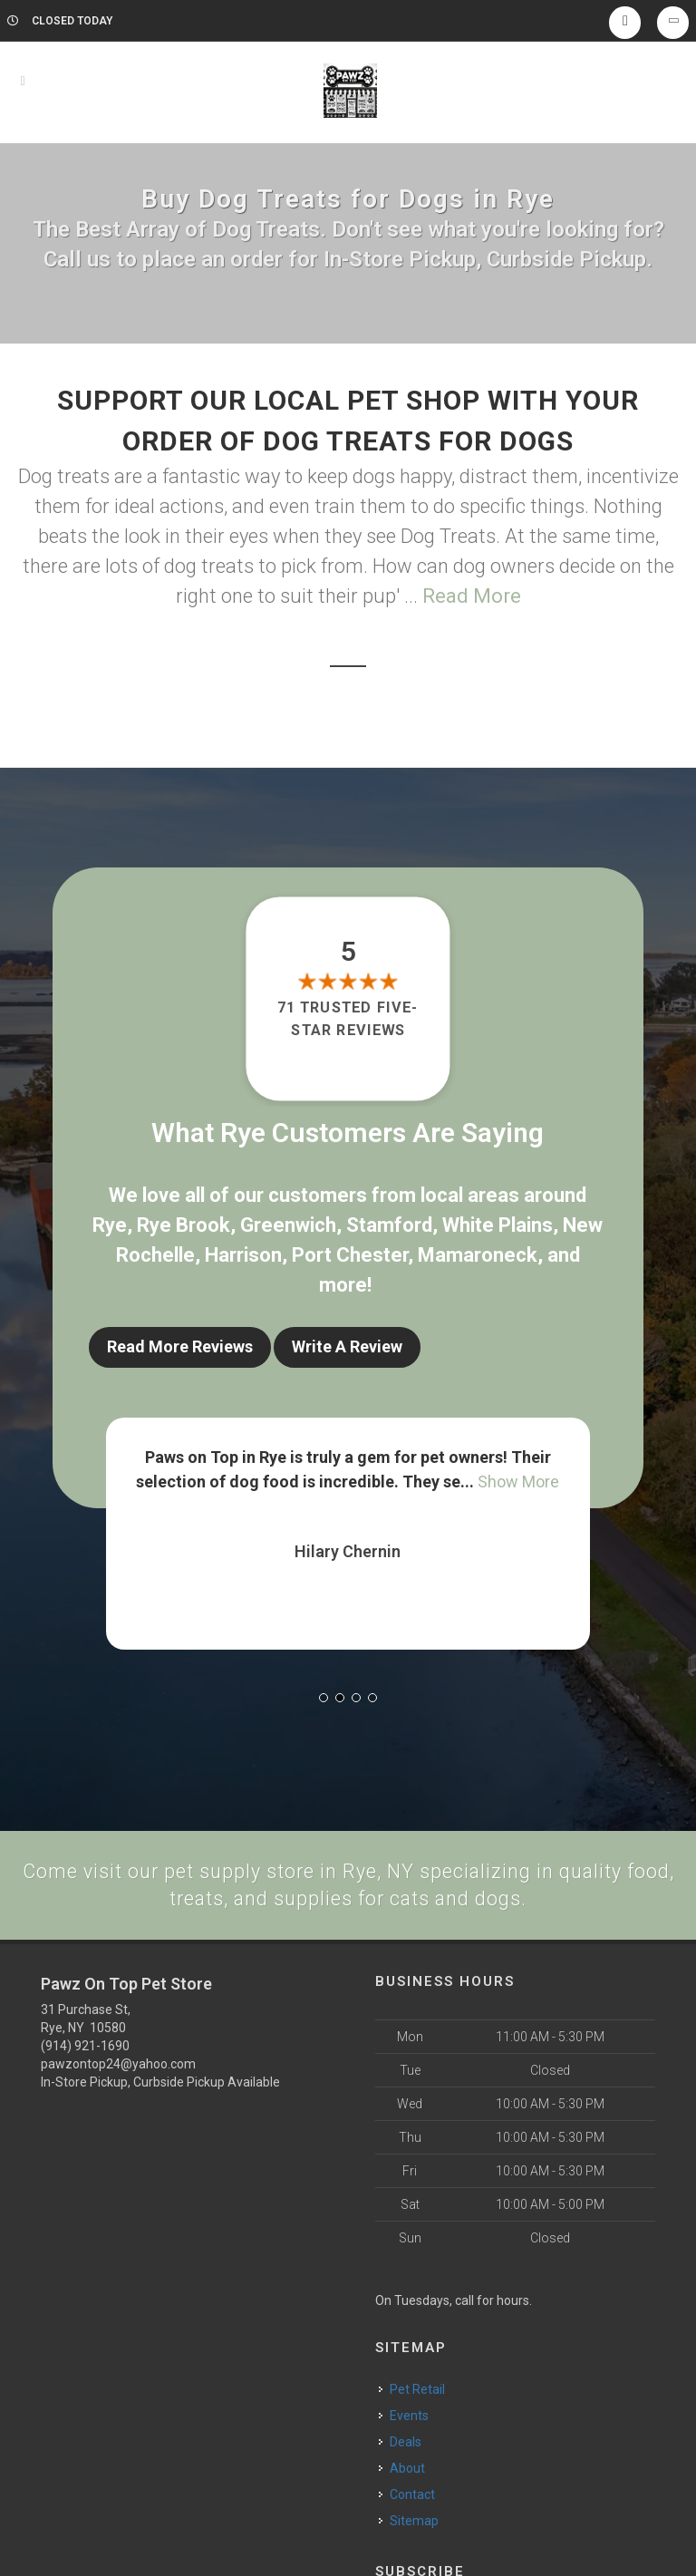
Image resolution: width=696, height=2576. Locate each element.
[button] (323, 1693)
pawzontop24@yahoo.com (118, 2061)
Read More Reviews (180, 1346)
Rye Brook (183, 1225)
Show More (518, 1477)
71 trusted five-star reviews (348, 1018)
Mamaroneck (477, 1255)
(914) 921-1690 (85, 2043)
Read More (471, 596)
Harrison (243, 1255)
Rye (109, 1225)
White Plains (497, 1225)
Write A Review (347, 1346)
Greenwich (288, 1225)
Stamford (389, 1225)
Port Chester (350, 1255)
